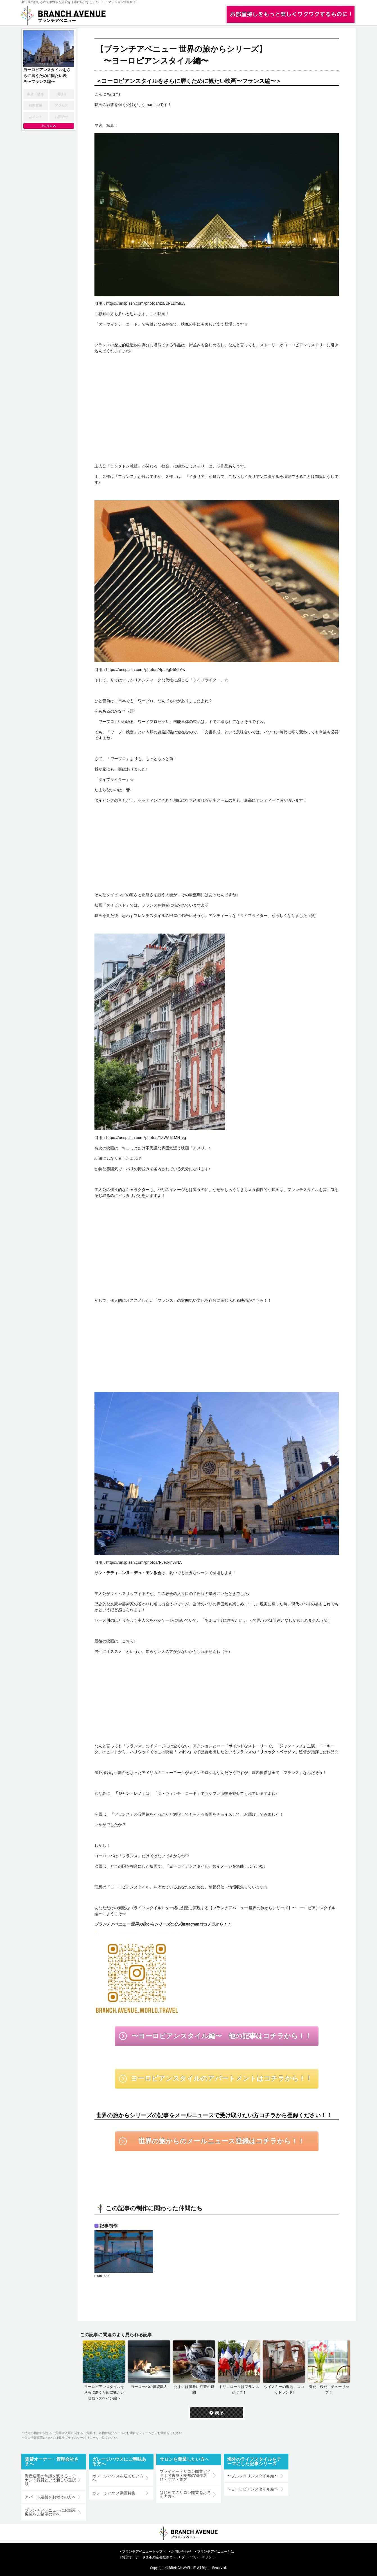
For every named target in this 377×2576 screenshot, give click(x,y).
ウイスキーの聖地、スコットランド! (284, 2390)
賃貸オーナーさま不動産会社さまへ (149, 2557)
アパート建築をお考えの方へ (50, 2497)
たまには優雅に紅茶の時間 (194, 2390)
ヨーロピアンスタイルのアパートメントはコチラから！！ (221, 2078)
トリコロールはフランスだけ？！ (239, 2390)
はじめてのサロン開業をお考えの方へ (185, 2494)
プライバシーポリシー (198, 2557)
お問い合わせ (181, 2552)
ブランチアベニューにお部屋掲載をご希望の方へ (50, 2512)
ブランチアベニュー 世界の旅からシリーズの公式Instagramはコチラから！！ (162, 1924)
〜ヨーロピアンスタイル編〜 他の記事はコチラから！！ (221, 2036)
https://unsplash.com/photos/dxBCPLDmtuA (145, 303)
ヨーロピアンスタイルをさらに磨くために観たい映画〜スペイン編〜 (104, 2393)
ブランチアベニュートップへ (144, 2552)
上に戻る (46, 125)
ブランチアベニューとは (215, 2552)
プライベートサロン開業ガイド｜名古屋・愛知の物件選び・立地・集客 (185, 2475)
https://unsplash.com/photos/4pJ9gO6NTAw (146, 669)
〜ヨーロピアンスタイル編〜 (252, 2489)
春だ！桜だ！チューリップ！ (329, 2390)
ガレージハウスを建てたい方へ (117, 2478)
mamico (101, 2275)
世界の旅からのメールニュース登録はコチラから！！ (221, 2141)
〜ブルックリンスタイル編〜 (252, 2476)
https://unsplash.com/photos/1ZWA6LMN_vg (146, 1137)
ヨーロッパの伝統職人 (149, 2387)
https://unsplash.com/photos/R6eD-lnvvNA (144, 1562)
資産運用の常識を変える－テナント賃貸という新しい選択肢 (50, 2480)
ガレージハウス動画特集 (114, 2493)
